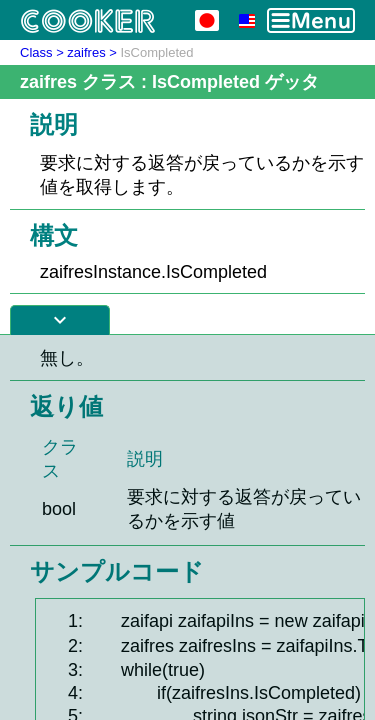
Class (36, 52)
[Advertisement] (187, 527)
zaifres (86, 52)
